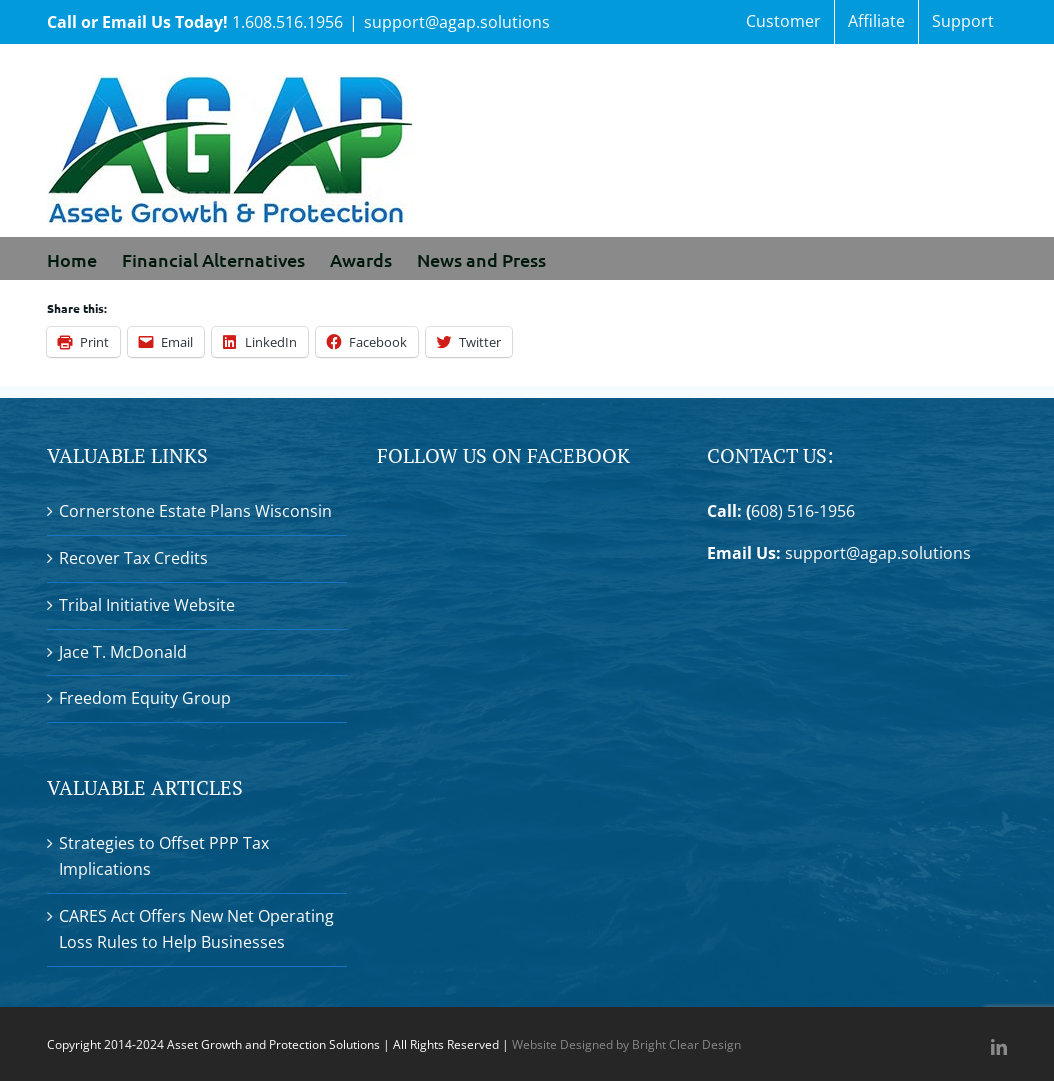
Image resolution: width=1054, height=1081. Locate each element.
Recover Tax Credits (133, 558)
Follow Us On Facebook (503, 455)
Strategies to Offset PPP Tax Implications (164, 856)
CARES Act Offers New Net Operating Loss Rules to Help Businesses (196, 929)
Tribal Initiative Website (147, 605)
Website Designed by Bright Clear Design (626, 1044)
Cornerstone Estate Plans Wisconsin (195, 511)
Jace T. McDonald (123, 652)
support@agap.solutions (457, 22)
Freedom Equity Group (145, 698)
